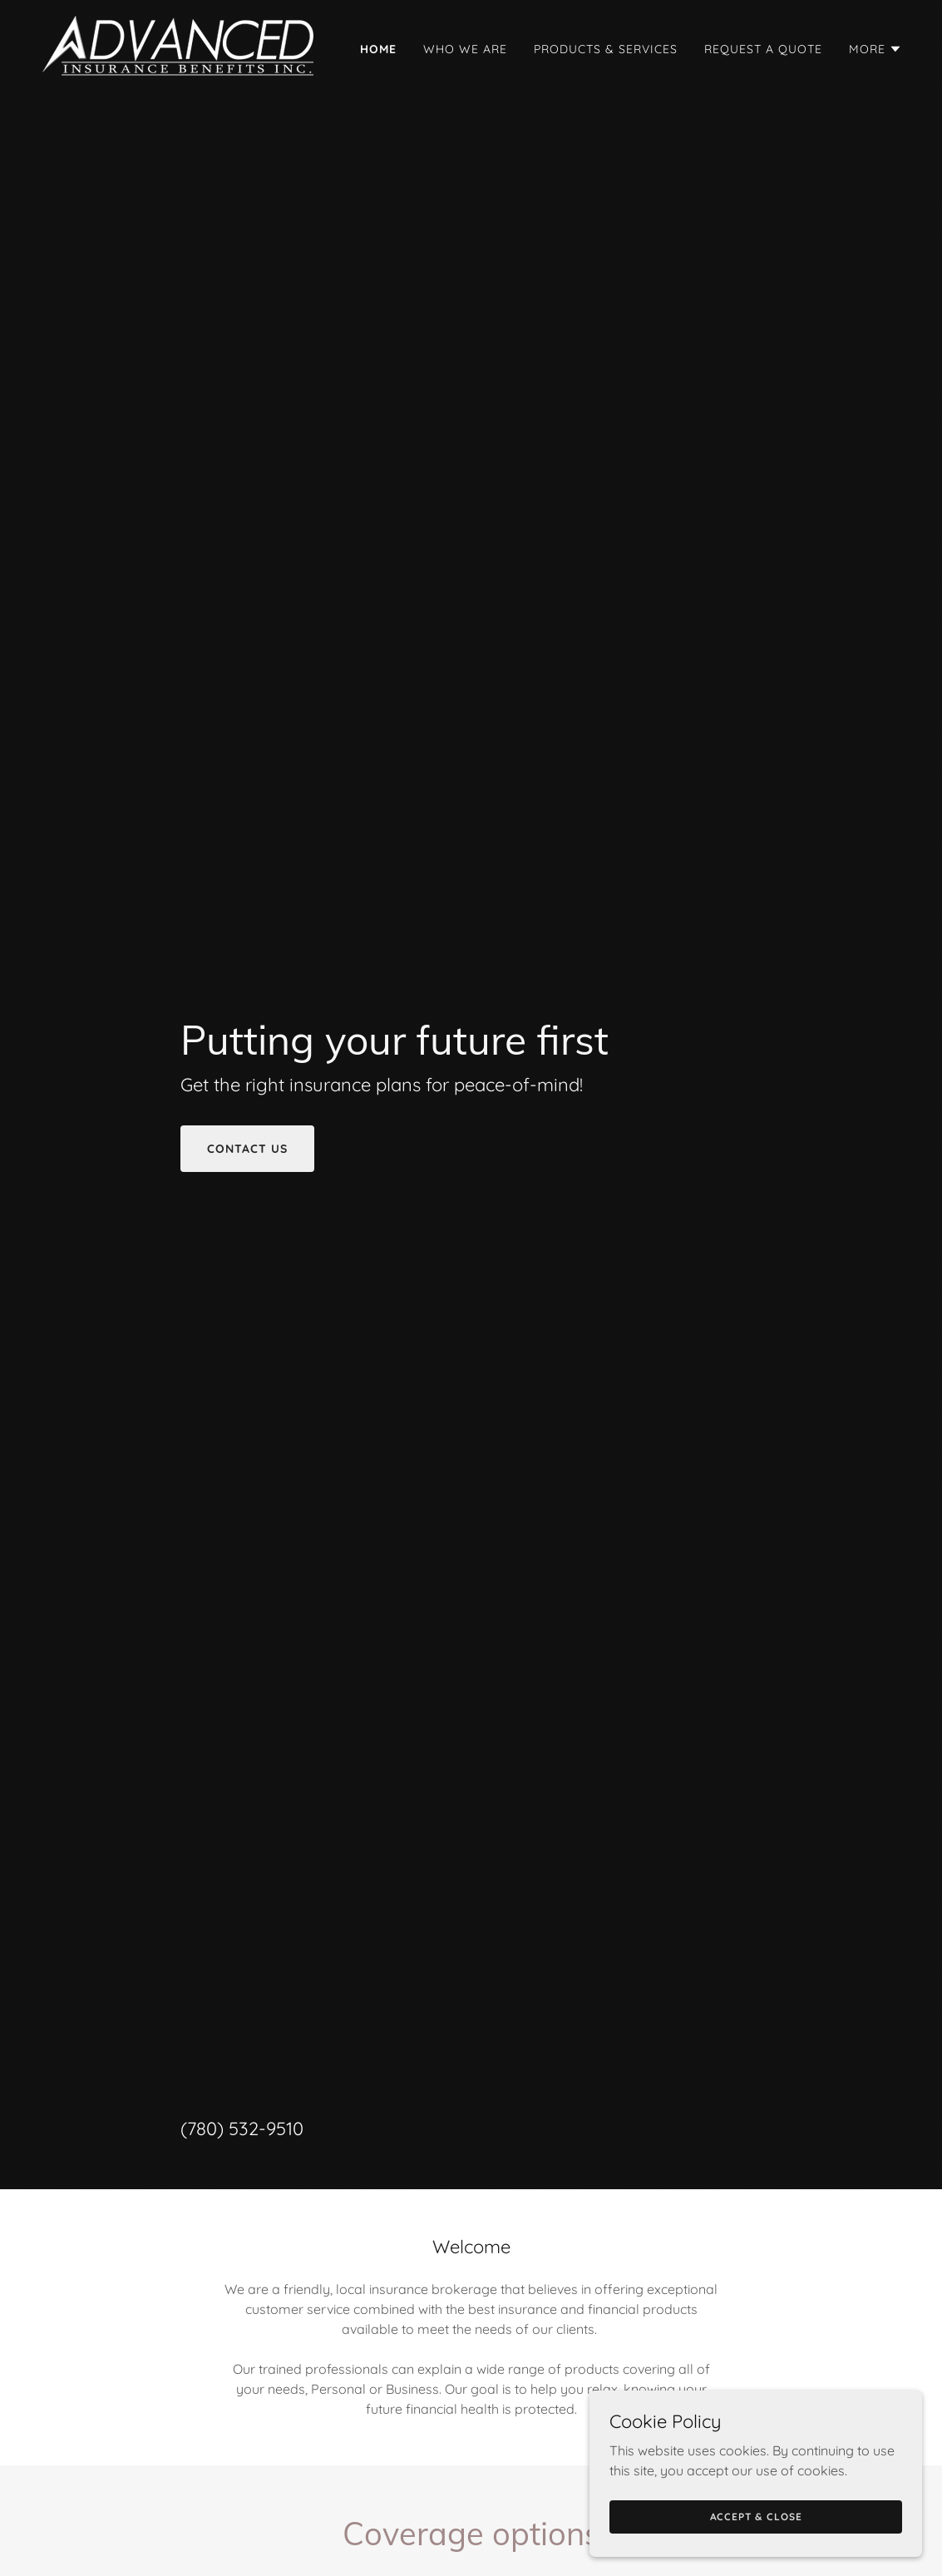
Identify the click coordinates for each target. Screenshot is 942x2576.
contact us (247, 1148)
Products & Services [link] (606, 49)
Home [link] (378, 49)
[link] (180, 45)
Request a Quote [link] (763, 49)
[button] (875, 49)
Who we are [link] (465, 49)
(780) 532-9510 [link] (241, 2128)
